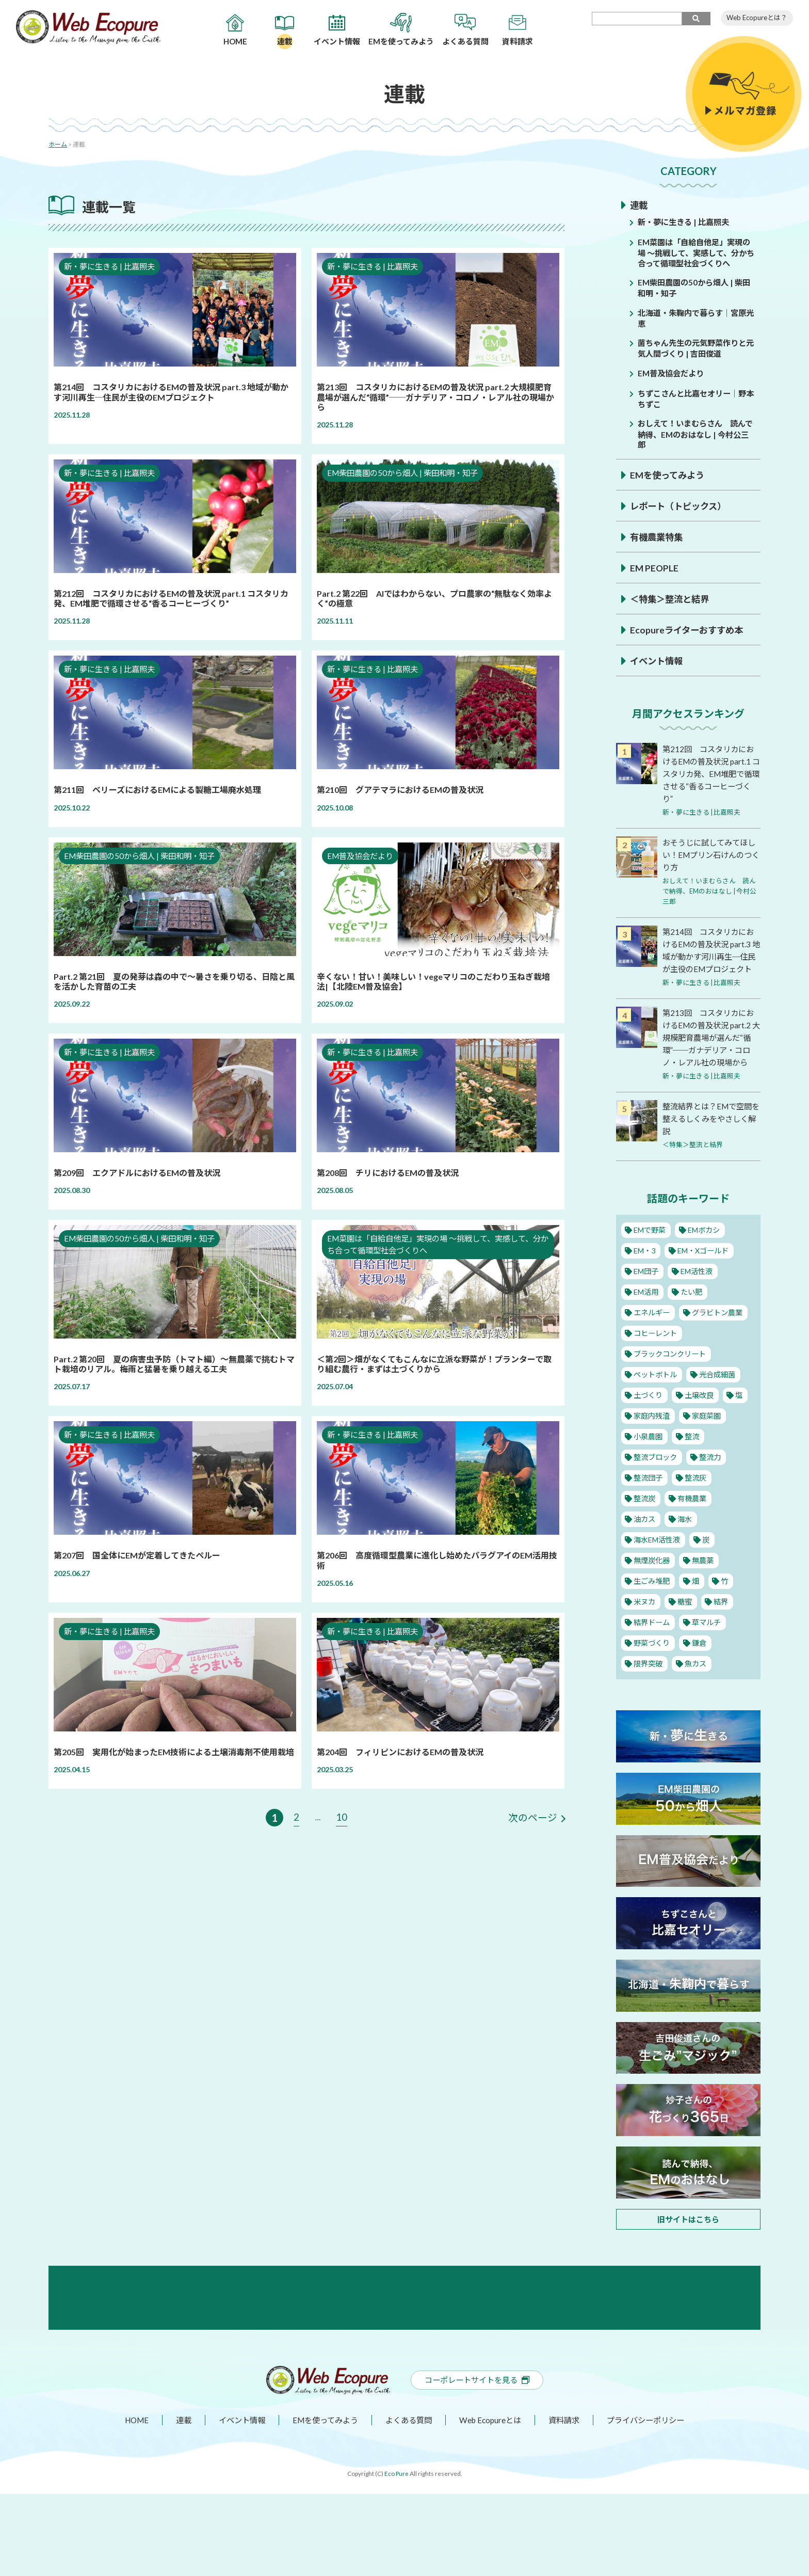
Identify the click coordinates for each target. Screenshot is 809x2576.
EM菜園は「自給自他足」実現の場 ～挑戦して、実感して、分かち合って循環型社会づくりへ (696, 252)
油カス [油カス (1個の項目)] (644, 1541)
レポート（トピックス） (681, 505)
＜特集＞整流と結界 (672, 598)
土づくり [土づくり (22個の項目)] (648, 1417)
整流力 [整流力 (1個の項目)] (712, 1479)
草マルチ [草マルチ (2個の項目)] (708, 1644)
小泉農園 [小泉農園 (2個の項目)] (648, 1459)
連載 (639, 205)
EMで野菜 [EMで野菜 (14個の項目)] (650, 1252)
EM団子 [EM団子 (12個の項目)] (646, 1293)
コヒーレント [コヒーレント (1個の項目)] (656, 1355)
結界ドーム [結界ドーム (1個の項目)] (652, 1644)
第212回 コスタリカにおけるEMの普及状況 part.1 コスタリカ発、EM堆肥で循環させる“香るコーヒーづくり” (710, 773)
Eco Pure (396, 2555)
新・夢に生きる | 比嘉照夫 (686, 222)
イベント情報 (658, 660)
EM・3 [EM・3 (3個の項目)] (645, 1273)
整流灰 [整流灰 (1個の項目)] (696, 1500)
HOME (129, 2502)
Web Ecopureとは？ (756, 17)
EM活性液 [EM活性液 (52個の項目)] (699, 1293)
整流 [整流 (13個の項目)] (693, 1459)
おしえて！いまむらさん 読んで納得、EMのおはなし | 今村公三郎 (696, 433)
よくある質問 (408, 2502)
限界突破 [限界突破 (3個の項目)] (648, 1686)
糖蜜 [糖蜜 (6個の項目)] (685, 1624)
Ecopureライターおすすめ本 (689, 629)
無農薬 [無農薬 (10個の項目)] (704, 1582)
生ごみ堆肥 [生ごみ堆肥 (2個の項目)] (652, 1603)
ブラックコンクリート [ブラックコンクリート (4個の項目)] (671, 1376)
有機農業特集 (658, 536)
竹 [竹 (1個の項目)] (726, 1603)
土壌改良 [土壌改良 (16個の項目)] (700, 1417)
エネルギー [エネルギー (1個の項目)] (652, 1335)
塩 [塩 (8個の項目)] (741, 1417)
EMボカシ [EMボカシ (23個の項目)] (706, 1252)
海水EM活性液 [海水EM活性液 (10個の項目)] (658, 1562)
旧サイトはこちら (688, 2241)
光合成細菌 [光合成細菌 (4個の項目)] (720, 1397)
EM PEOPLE (654, 567)
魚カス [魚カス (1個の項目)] (696, 1686)
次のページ (531, 1817)
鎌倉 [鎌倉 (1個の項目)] (700, 1665)
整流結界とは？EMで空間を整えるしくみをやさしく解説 (710, 1141)
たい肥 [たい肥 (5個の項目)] (693, 1314)
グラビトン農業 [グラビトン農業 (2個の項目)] (720, 1335)
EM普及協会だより (673, 372)
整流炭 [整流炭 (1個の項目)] (644, 1520)
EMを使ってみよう (669, 474)
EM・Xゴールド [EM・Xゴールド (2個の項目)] (706, 1273)
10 (342, 1817)
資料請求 (567, 2502)
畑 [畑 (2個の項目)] (697, 1603)
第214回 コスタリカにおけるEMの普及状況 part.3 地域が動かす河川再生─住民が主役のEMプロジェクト (710, 954)
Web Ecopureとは (492, 2502)
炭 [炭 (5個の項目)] (709, 1562)
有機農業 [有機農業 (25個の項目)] (692, 1520)
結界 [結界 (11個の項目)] (722, 1624)
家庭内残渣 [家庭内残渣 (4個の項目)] (652, 1438)
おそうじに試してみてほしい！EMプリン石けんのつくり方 (710, 854)
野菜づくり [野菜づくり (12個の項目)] (652, 1665)
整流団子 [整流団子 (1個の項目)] (648, 1500)
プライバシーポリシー (651, 2502)
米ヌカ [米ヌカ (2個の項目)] (644, 1624)
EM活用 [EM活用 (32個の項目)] (646, 1314)
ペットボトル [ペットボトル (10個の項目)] (656, 1397)
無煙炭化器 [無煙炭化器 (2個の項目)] (652, 1582)
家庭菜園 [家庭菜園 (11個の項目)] (708, 1438)
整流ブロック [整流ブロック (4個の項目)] (656, 1479)
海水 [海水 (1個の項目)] (685, 1541)
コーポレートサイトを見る (476, 2462)
